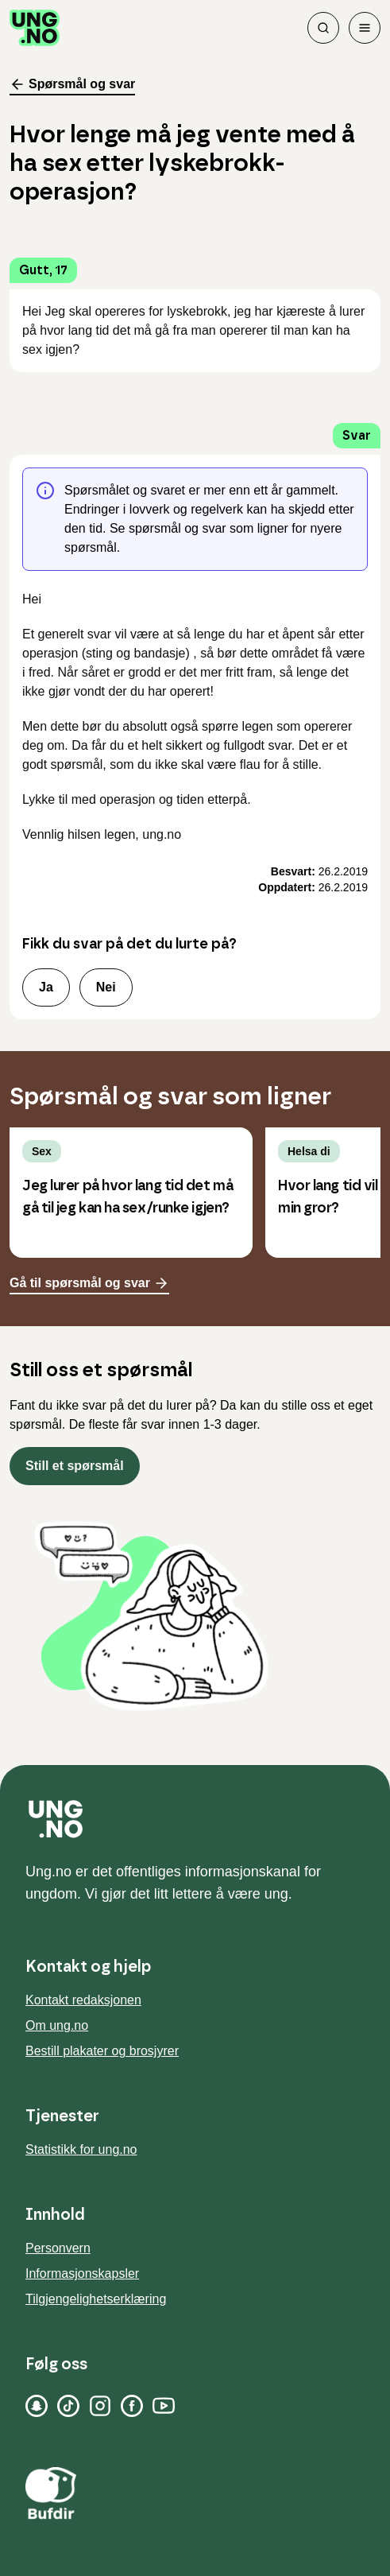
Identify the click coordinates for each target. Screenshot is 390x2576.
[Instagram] (100, 2406)
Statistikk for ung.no (81, 2149)
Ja (46, 987)
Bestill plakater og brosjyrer (102, 2051)
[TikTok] (68, 2406)
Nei (106, 987)
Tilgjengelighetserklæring (95, 2299)
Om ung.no (56, 2025)
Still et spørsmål (74, 1465)
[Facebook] (132, 2406)
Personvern (58, 2248)
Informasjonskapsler (82, 2273)
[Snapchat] (36, 2406)
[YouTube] (164, 2406)
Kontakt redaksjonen (83, 2000)
